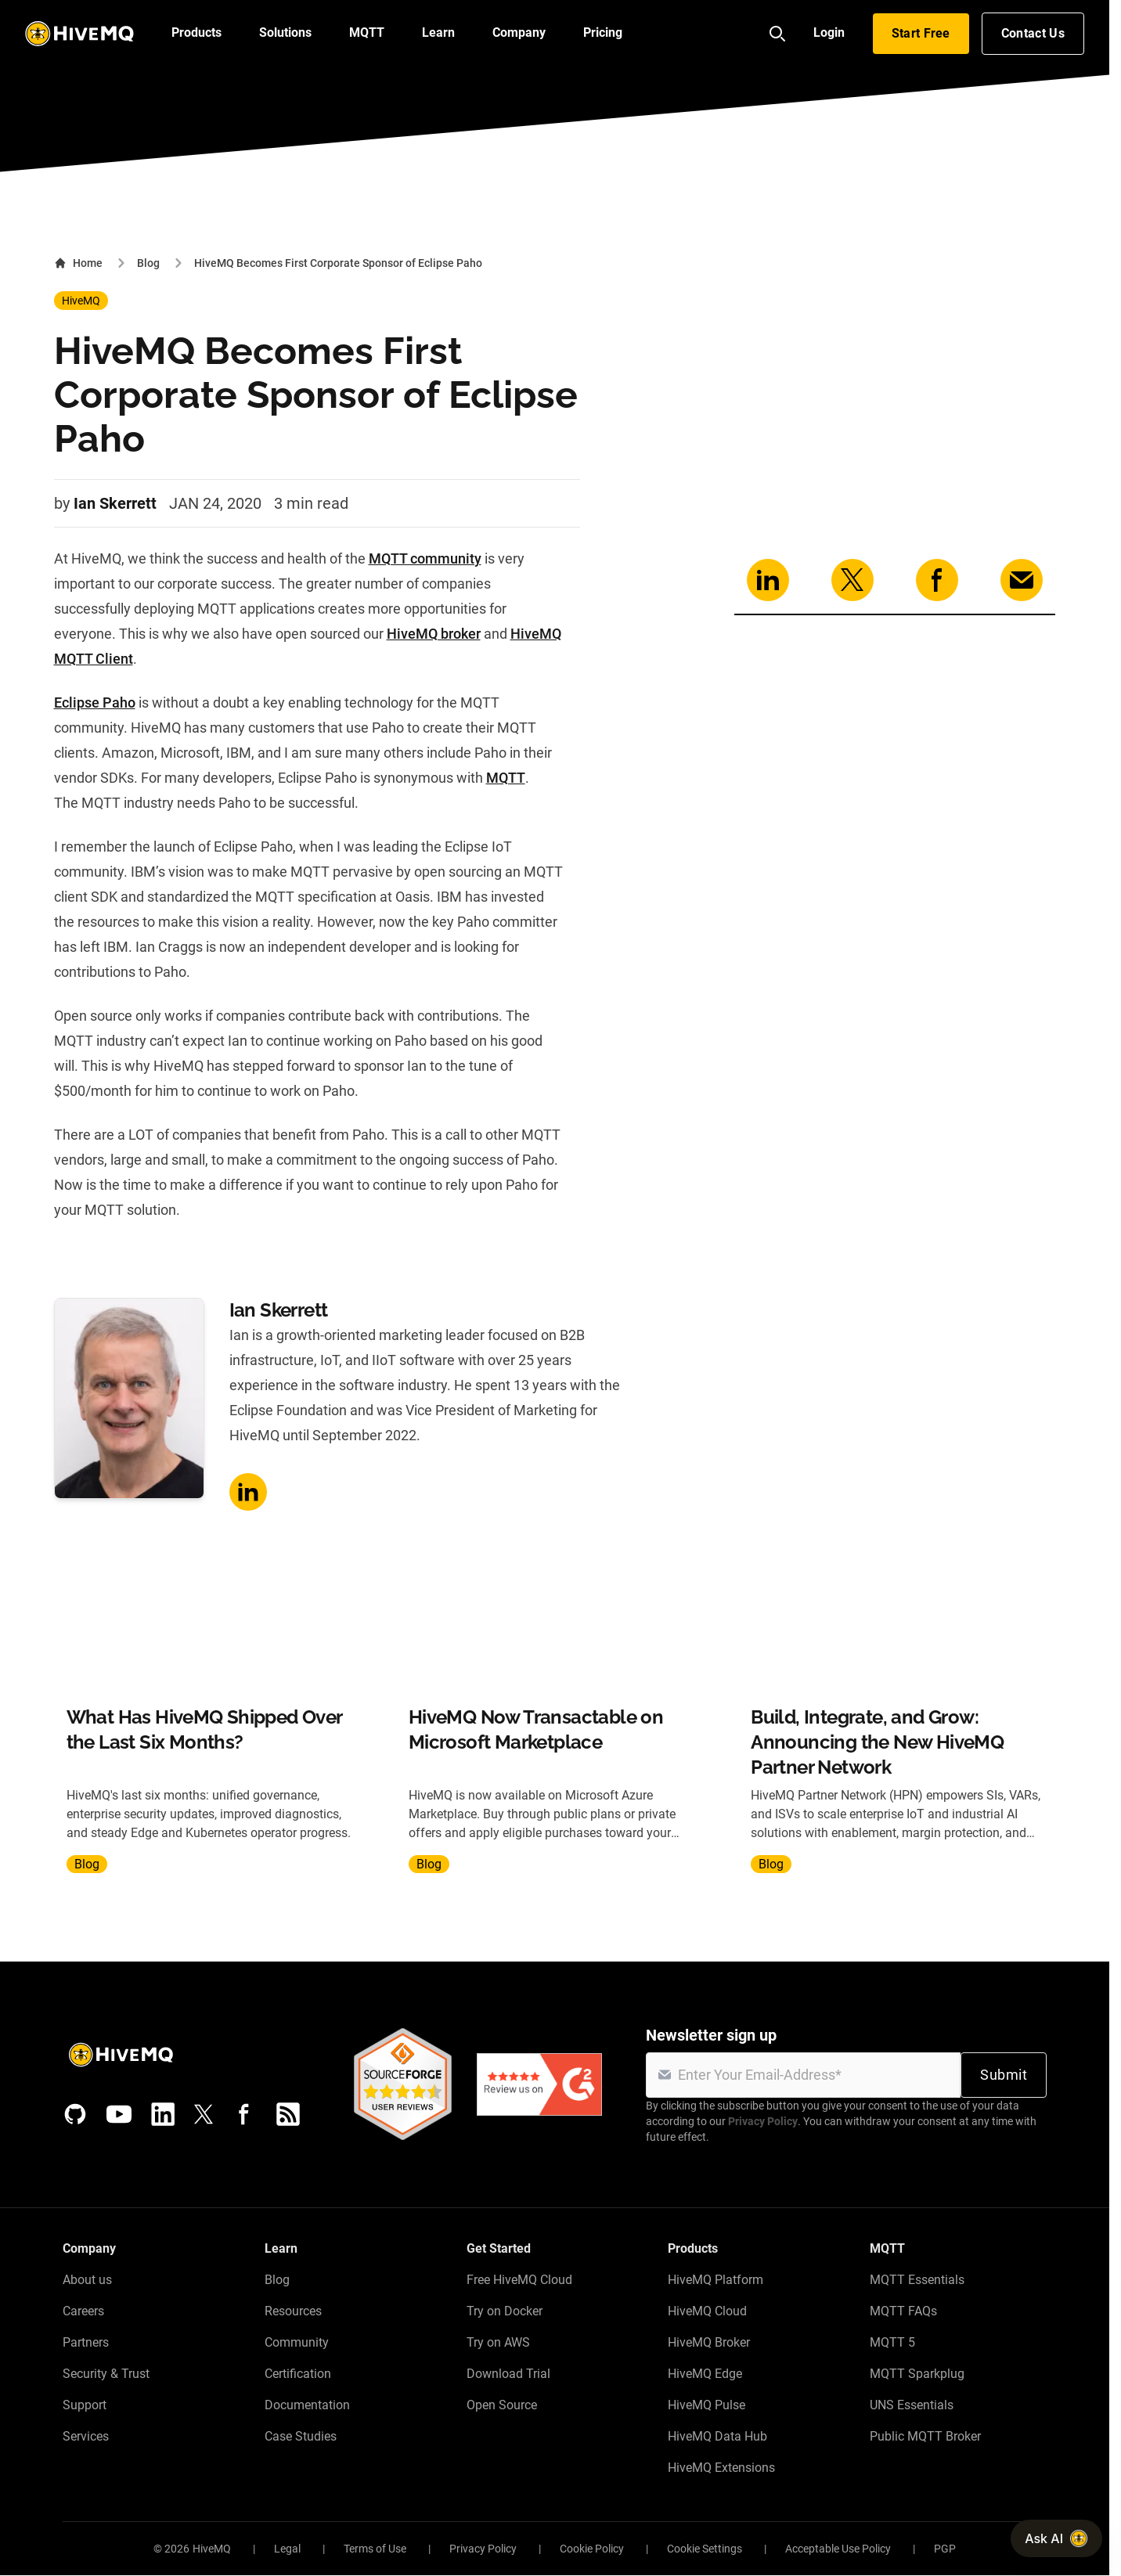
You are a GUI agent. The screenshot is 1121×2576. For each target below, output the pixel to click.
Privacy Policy (763, 2121)
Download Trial (508, 2373)
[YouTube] (119, 2114)
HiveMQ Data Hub (717, 2436)
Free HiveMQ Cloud (519, 2279)
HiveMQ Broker (709, 2342)
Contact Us (1033, 33)
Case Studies (301, 2436)
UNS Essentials (911, 2405)
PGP (945, 2548)
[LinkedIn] (162, 2114)
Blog (148, 263)
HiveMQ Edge (705, 2373)
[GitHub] (75, 2114)
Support (84, 2405)
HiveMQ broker (434, 633)
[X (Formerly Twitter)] (203, 2114)
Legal (287, 2548)
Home (78, 263)
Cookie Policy (592, 2548)
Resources (293, 2311)
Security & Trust (106, 2373)
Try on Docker (504, 2311)
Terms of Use (375, 2548)
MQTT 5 (892, 2342)
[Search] (777, 33)
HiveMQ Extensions (721, 2467)
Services (86, 2436)
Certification (298, 2373)
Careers (83, 2311)
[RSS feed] (288, 2114)
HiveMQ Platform (715, 2279)
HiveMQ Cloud (707, 2311)
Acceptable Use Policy (838, 2548)
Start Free (921, 33)
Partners (86, 2342)
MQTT (505, 777)
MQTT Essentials (917, 2279)
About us (87, 2279)
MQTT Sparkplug (917, 2373)
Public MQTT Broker (925, 2436)
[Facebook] (244, 2114)
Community (297, 2342)
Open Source (502, 2405)
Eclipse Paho (94, 702)
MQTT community (425, 558)
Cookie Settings (704, 2548)
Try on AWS (498, 2342)
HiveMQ (81, 300)
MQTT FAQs (903, 2311)
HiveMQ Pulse (706, 2405)
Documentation (307, 2405)
